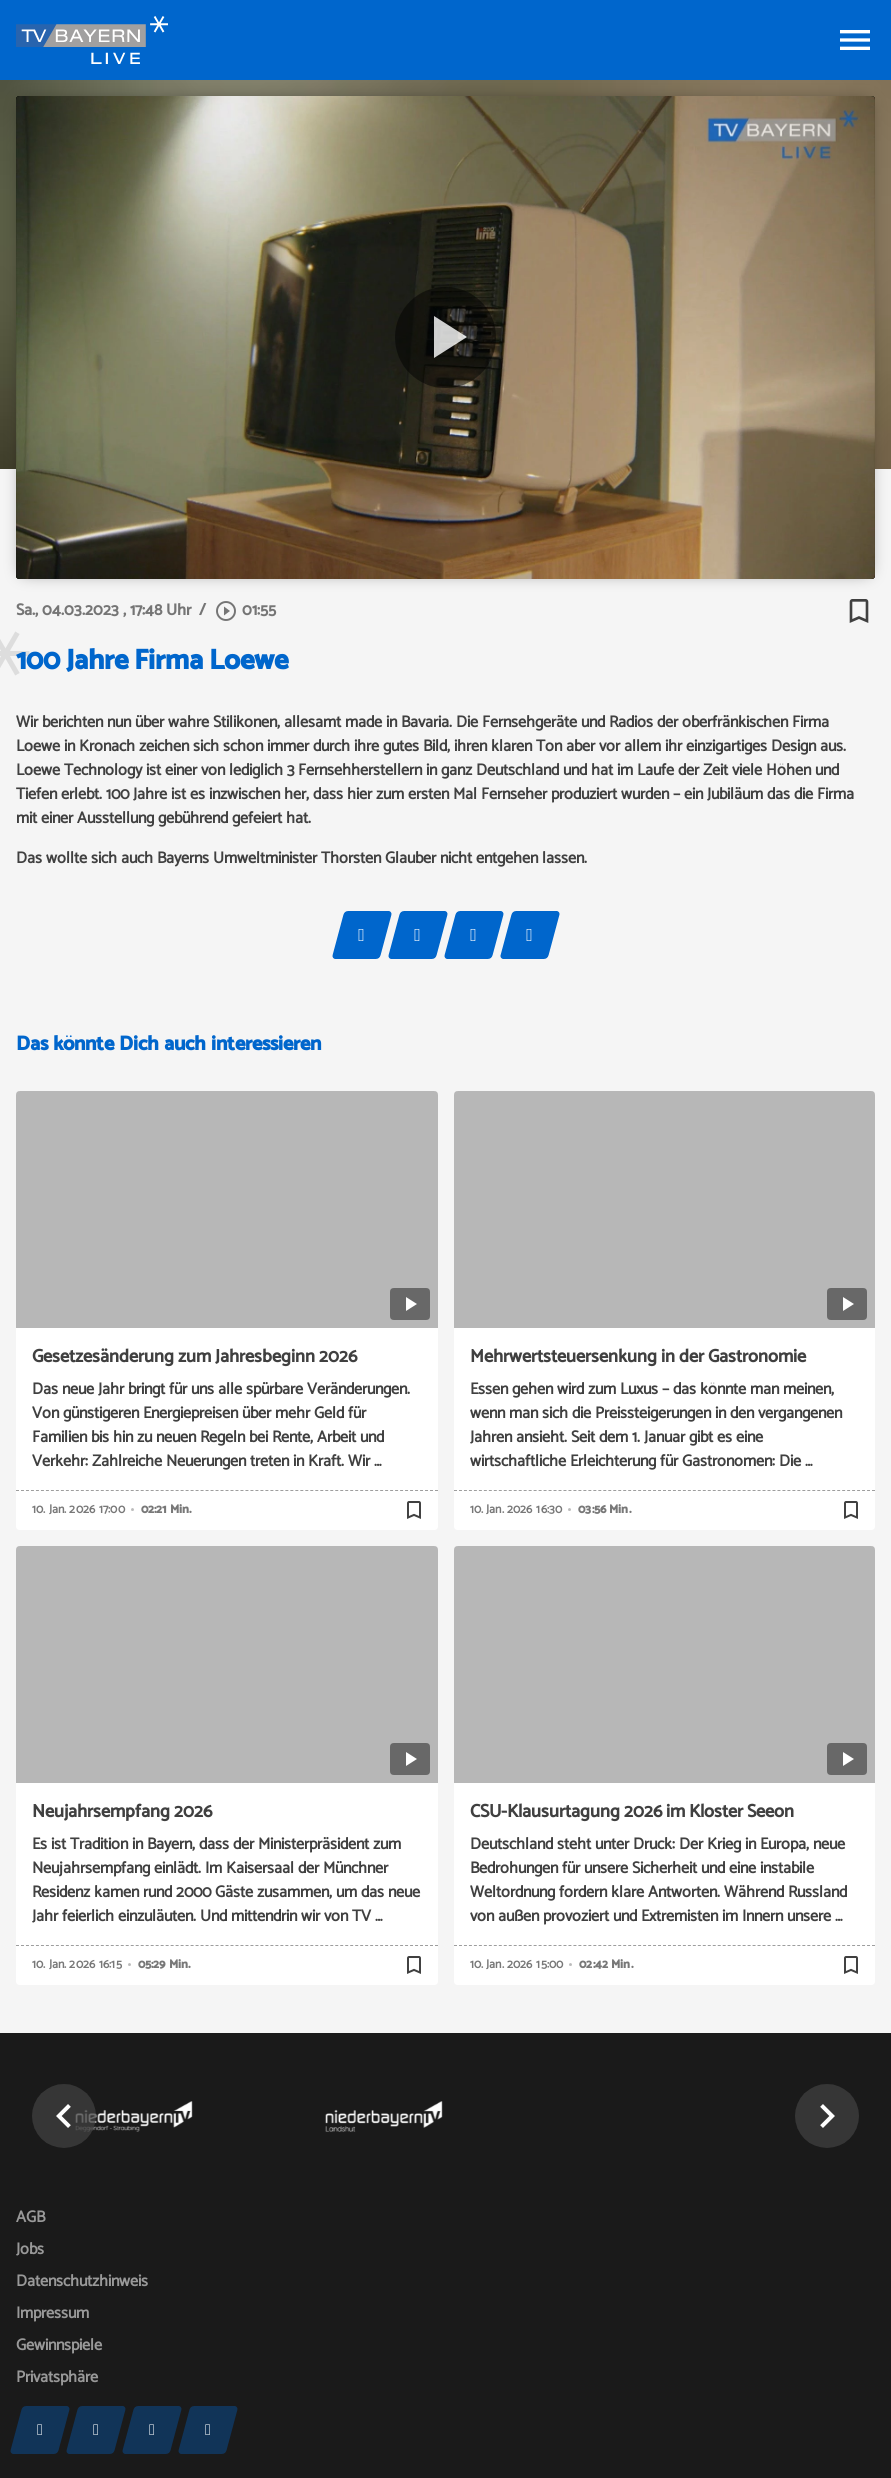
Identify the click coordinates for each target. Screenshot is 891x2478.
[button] (64, 2116)
